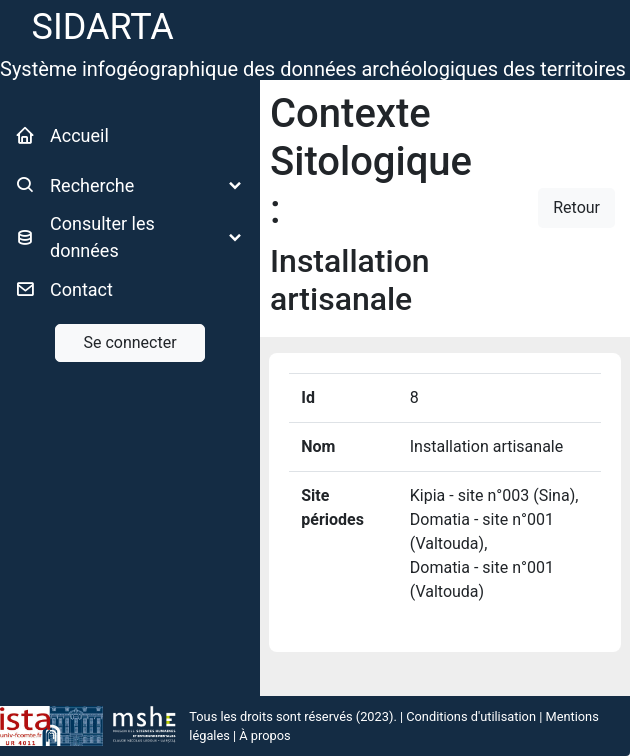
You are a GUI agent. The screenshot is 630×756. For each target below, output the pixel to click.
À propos (264, 735)
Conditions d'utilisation (471, 716)
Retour (576, 207)
